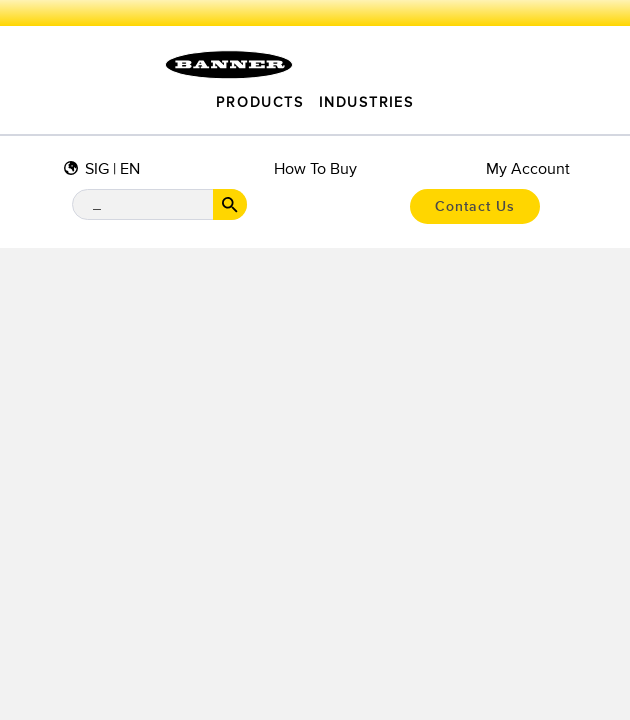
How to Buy (315, 169)
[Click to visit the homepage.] (229, 65)
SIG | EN (112, 169)
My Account (528, 169)
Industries (366, 103)
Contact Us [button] (475, 206)
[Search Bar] (159, 204)
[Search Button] (230, 204)
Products (259, 103)
